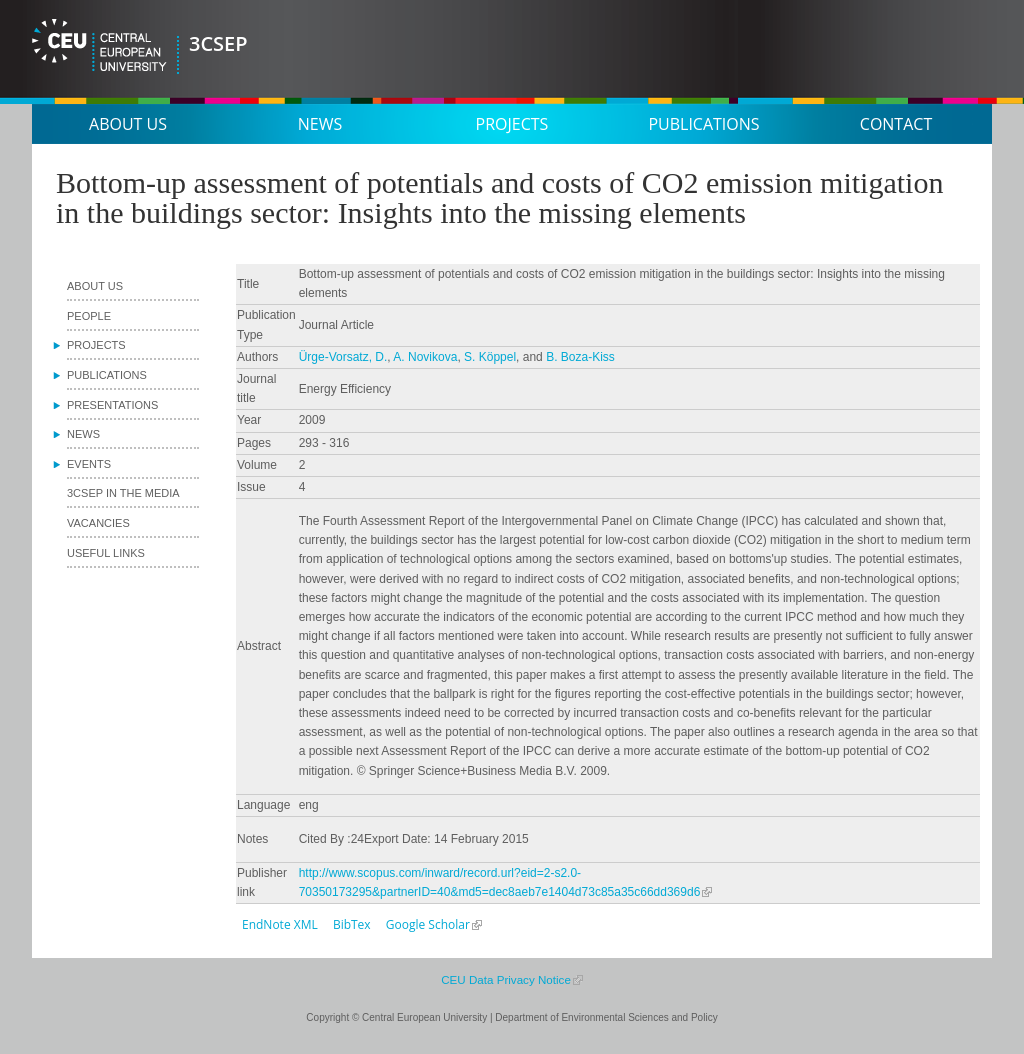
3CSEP (218, 43)
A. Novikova (425, 357)
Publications (703, 124)
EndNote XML (280, 924)
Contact (896, 124)
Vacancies (98, 523)
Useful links (106, 553)
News (320, 124)
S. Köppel (490, 357)
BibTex (352, 924)
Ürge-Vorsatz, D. (343, 357)
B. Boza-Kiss (580, 357)
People (89, 316)
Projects (512, 124)
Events (89, 464)
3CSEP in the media (123, 493)
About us (128, 124)
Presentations (112, 405)
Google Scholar (428, 924)
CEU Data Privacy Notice (506, 979)
